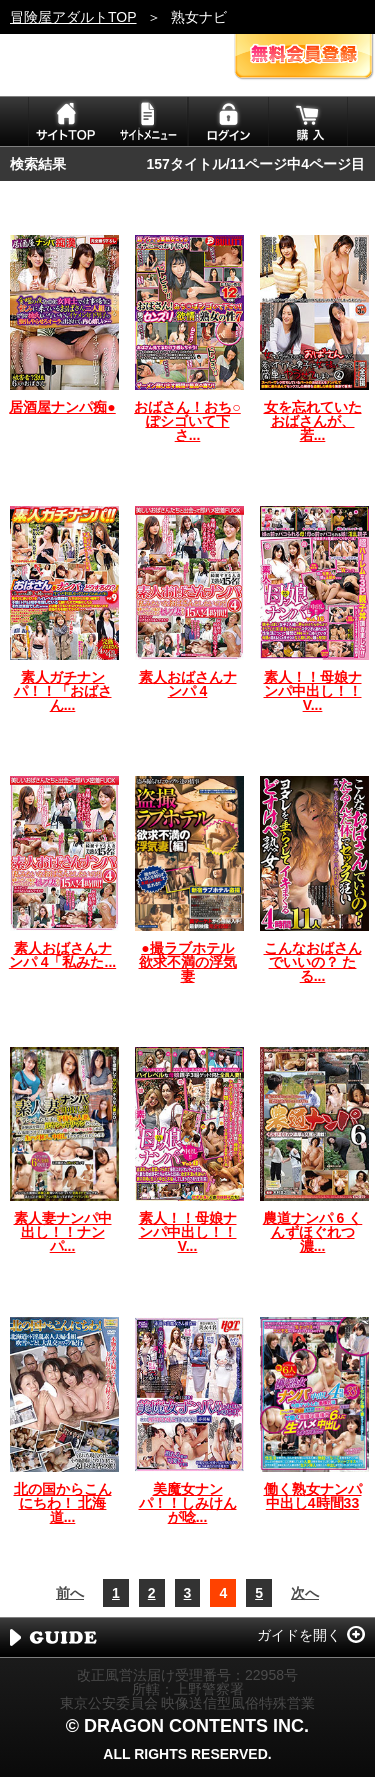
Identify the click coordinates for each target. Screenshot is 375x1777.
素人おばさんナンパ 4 (188, 684)
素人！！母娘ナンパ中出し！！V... (313, 691)
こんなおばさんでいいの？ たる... (313, 962)
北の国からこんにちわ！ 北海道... (63, 1503)
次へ (305, 1593)
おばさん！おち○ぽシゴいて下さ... (187, 421)
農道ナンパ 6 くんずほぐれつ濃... (313, 1232)
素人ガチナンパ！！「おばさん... (63, 691)
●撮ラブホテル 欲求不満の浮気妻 (188, 962)
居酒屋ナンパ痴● (62, 407)
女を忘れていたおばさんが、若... (313, 421)
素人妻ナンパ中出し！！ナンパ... (63, 1232)
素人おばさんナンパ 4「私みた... (62, 955)
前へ (70, 1593)
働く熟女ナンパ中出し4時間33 (313, 1496)
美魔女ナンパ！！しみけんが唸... (188, 1503)
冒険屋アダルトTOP (73, 17)
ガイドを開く (299, 1635)
